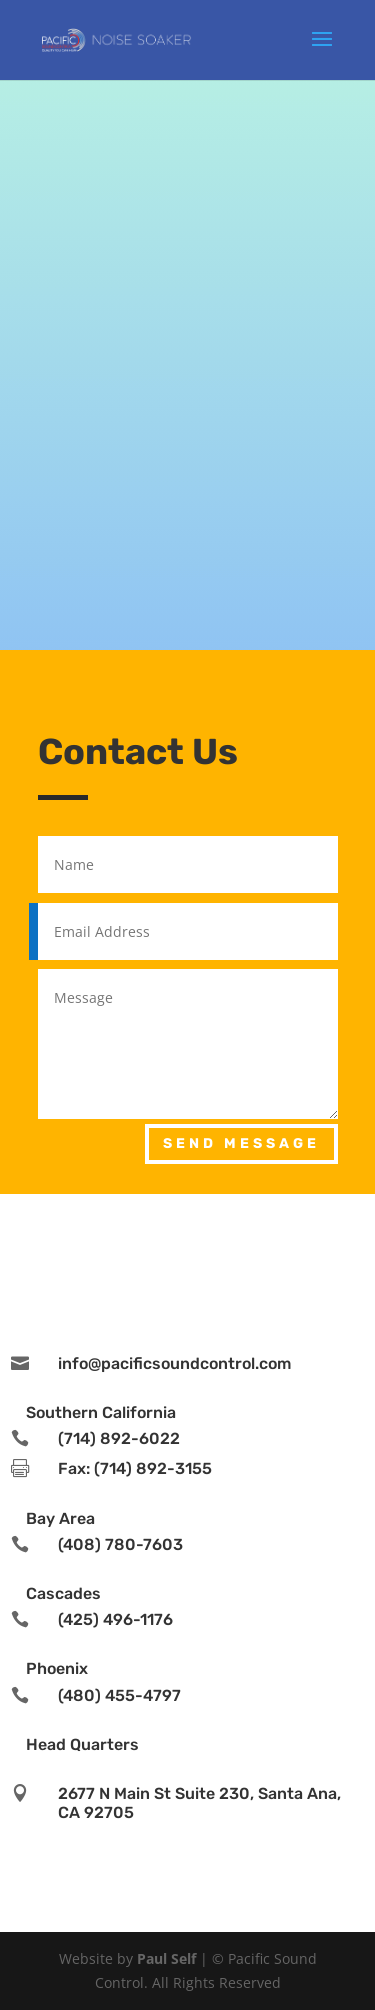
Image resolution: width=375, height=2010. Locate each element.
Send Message (241, 1143)
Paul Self (166, 1958)
